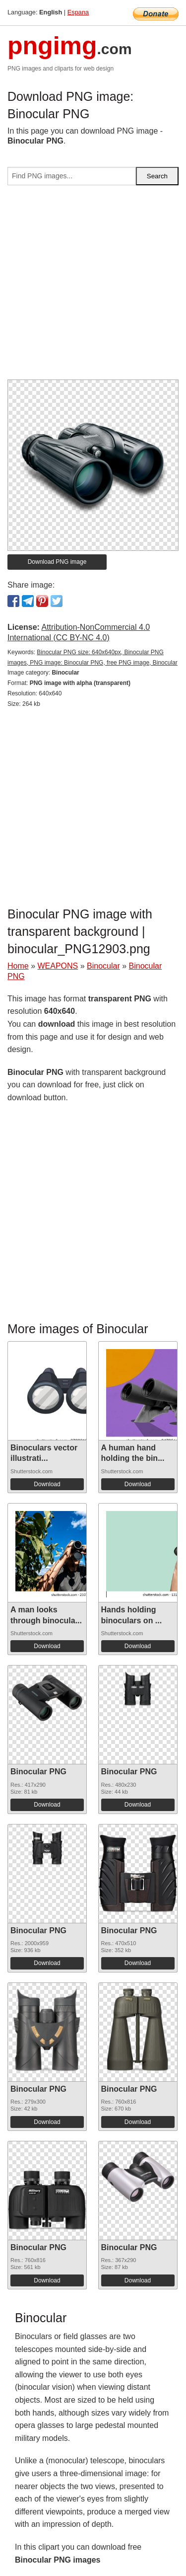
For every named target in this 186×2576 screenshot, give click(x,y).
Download (47, 1484)
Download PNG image (57, 561)
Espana (78, 12)
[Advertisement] (93, 286)
